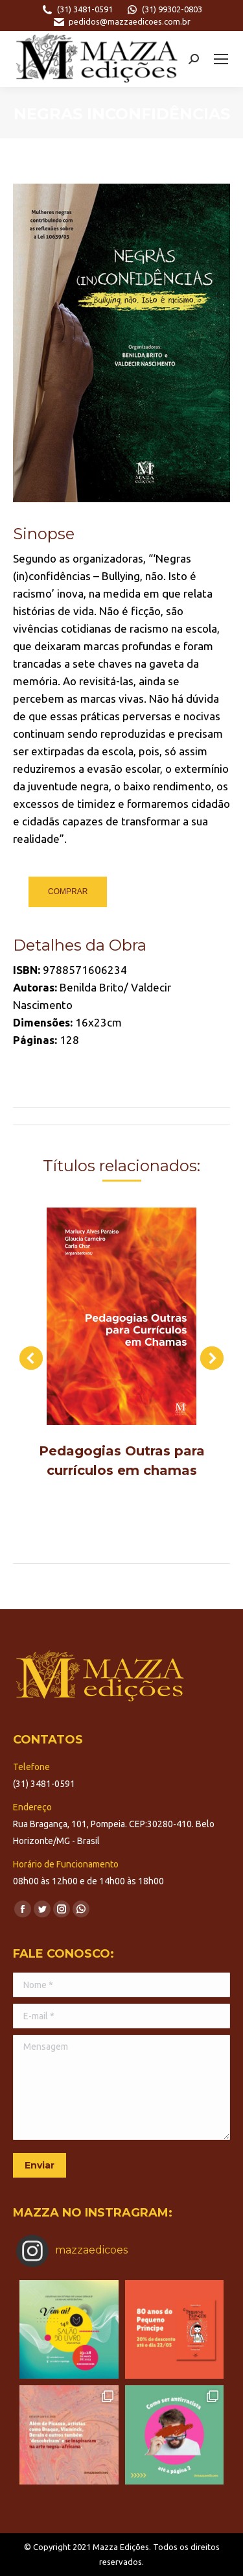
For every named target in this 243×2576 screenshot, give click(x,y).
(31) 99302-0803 (164, 10)
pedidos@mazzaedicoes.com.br (121, 22)
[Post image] (121, 1316)
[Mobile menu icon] (221, 59)
